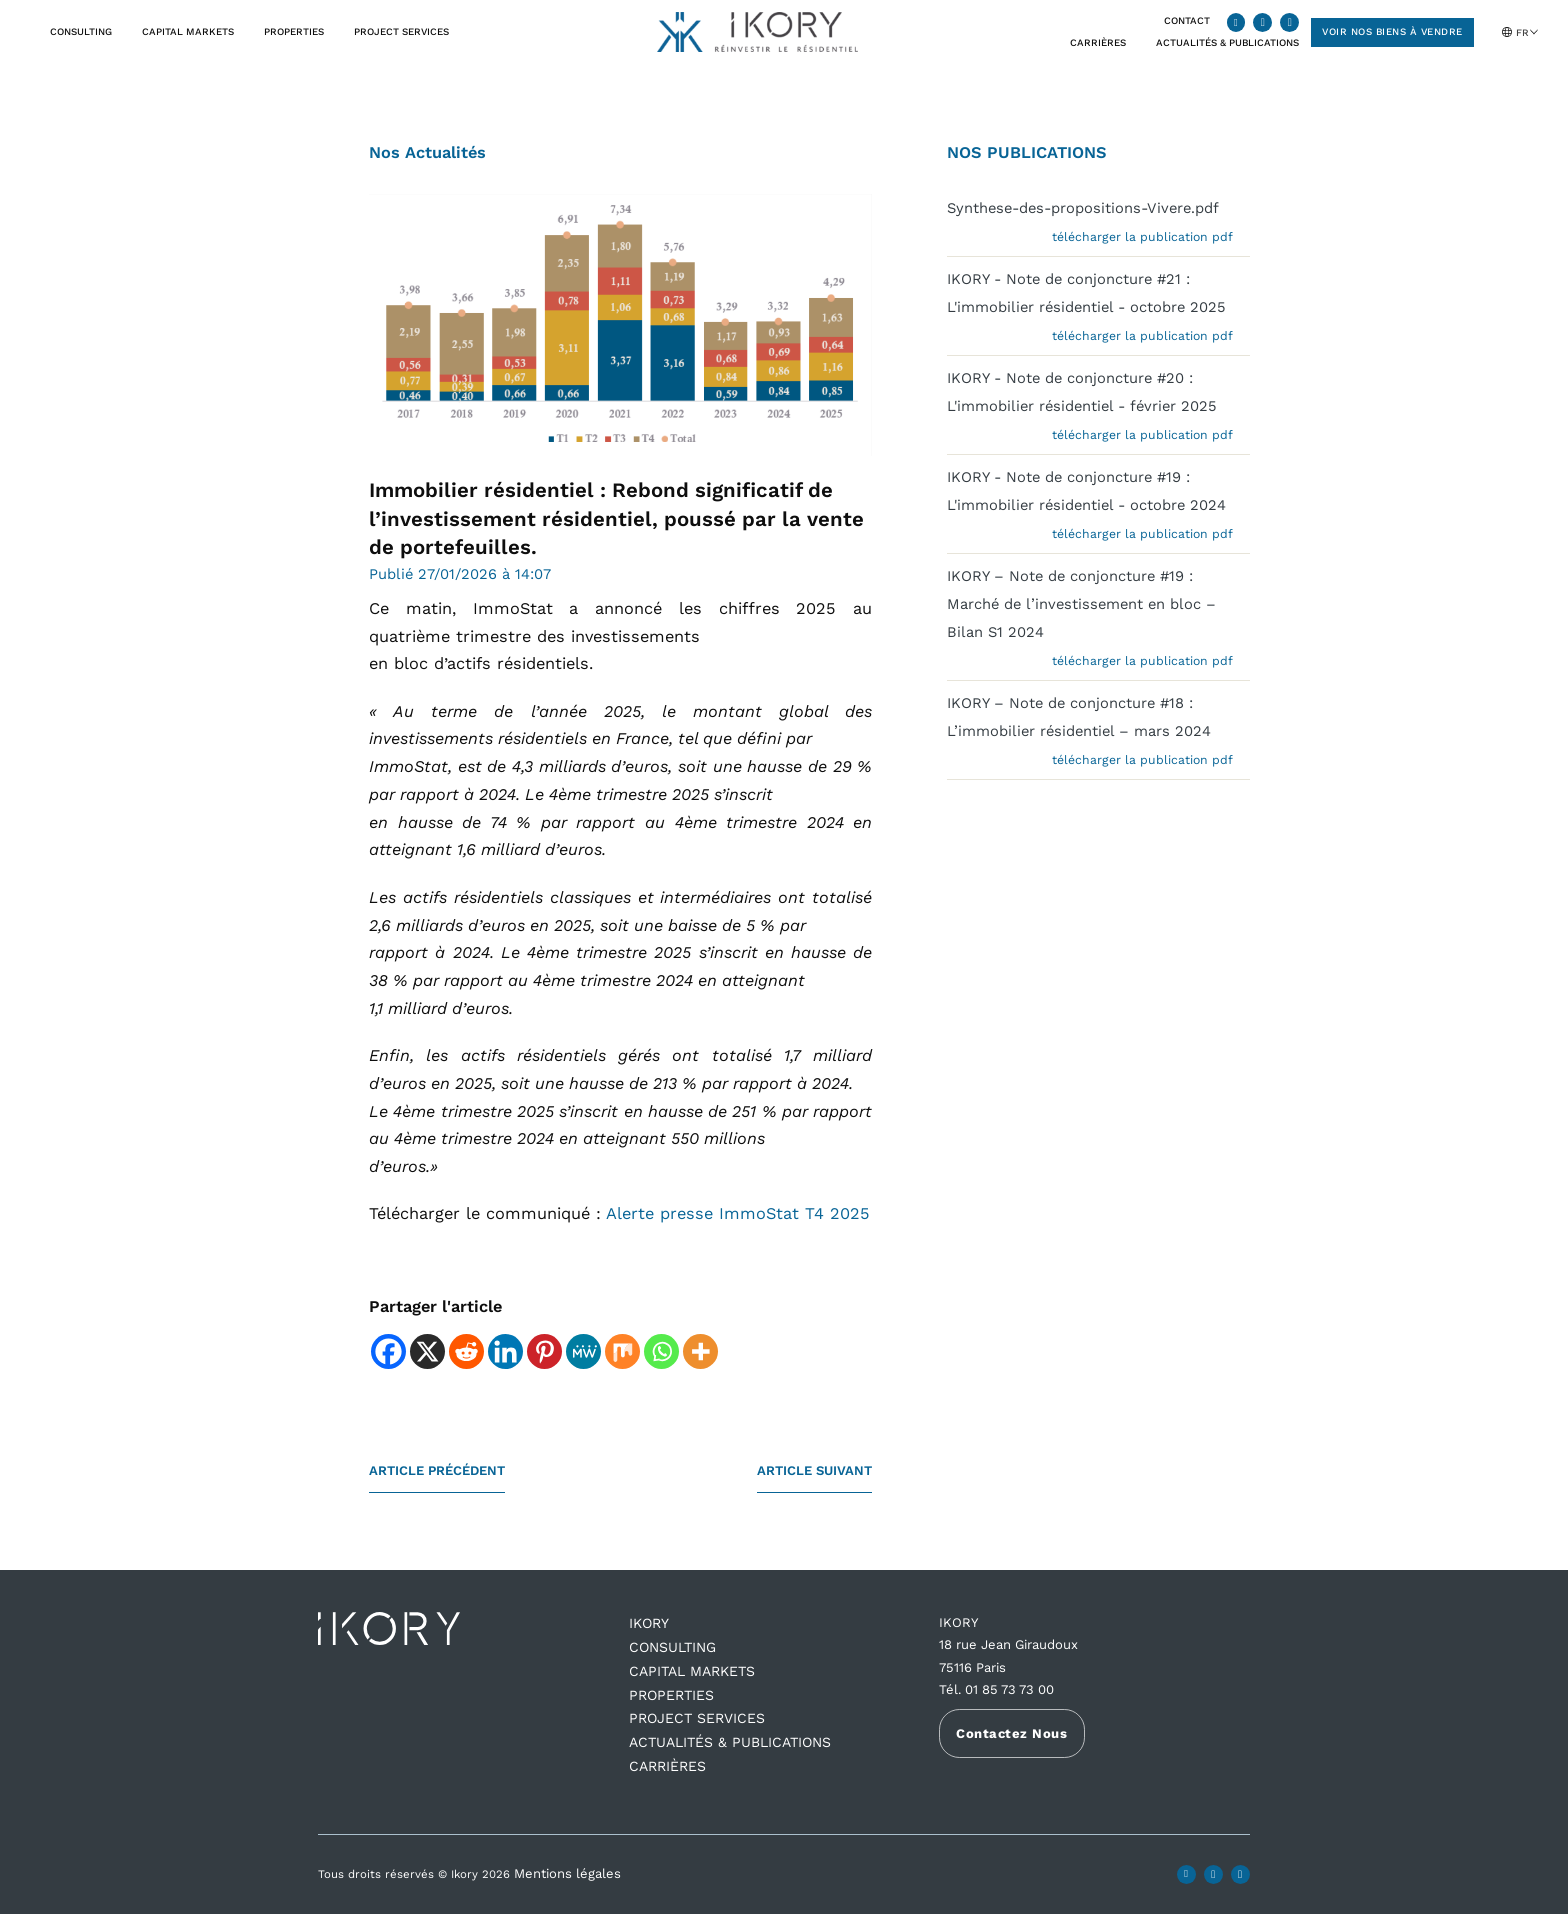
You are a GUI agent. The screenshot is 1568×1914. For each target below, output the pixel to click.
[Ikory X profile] (1262, 22)
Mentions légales (567, 1873)
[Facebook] (388, 1351)
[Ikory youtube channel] (1289, 22)
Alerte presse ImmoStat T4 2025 (738, 1213)
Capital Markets (188, 31)
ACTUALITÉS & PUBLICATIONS (730, 1742)
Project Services (401, 31)
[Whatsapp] (661, 1351)
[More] (700, 1351)
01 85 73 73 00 (1009, 1689)
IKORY (649, 1623)
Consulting (81, 31)
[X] (427, 1351)
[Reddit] (466, 1351)
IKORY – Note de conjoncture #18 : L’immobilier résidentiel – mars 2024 (1079, 717)
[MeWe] (583, 1351)
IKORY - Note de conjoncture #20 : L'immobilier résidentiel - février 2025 (1082, 392)
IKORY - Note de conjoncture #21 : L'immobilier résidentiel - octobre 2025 (1086, 293)
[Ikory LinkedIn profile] (1236, 22)
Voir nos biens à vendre (1392, 31)
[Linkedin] (505, 1351)
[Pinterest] (544, 1351)
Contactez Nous (1011, 1733)
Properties (294, 31)
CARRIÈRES (1098, 42)
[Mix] (622, 1351)
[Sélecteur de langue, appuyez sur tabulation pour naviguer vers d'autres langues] (1529, 32)
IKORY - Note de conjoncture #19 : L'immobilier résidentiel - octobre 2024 (1086, 491)
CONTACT (1187, 20)
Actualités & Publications (1227, 42)
